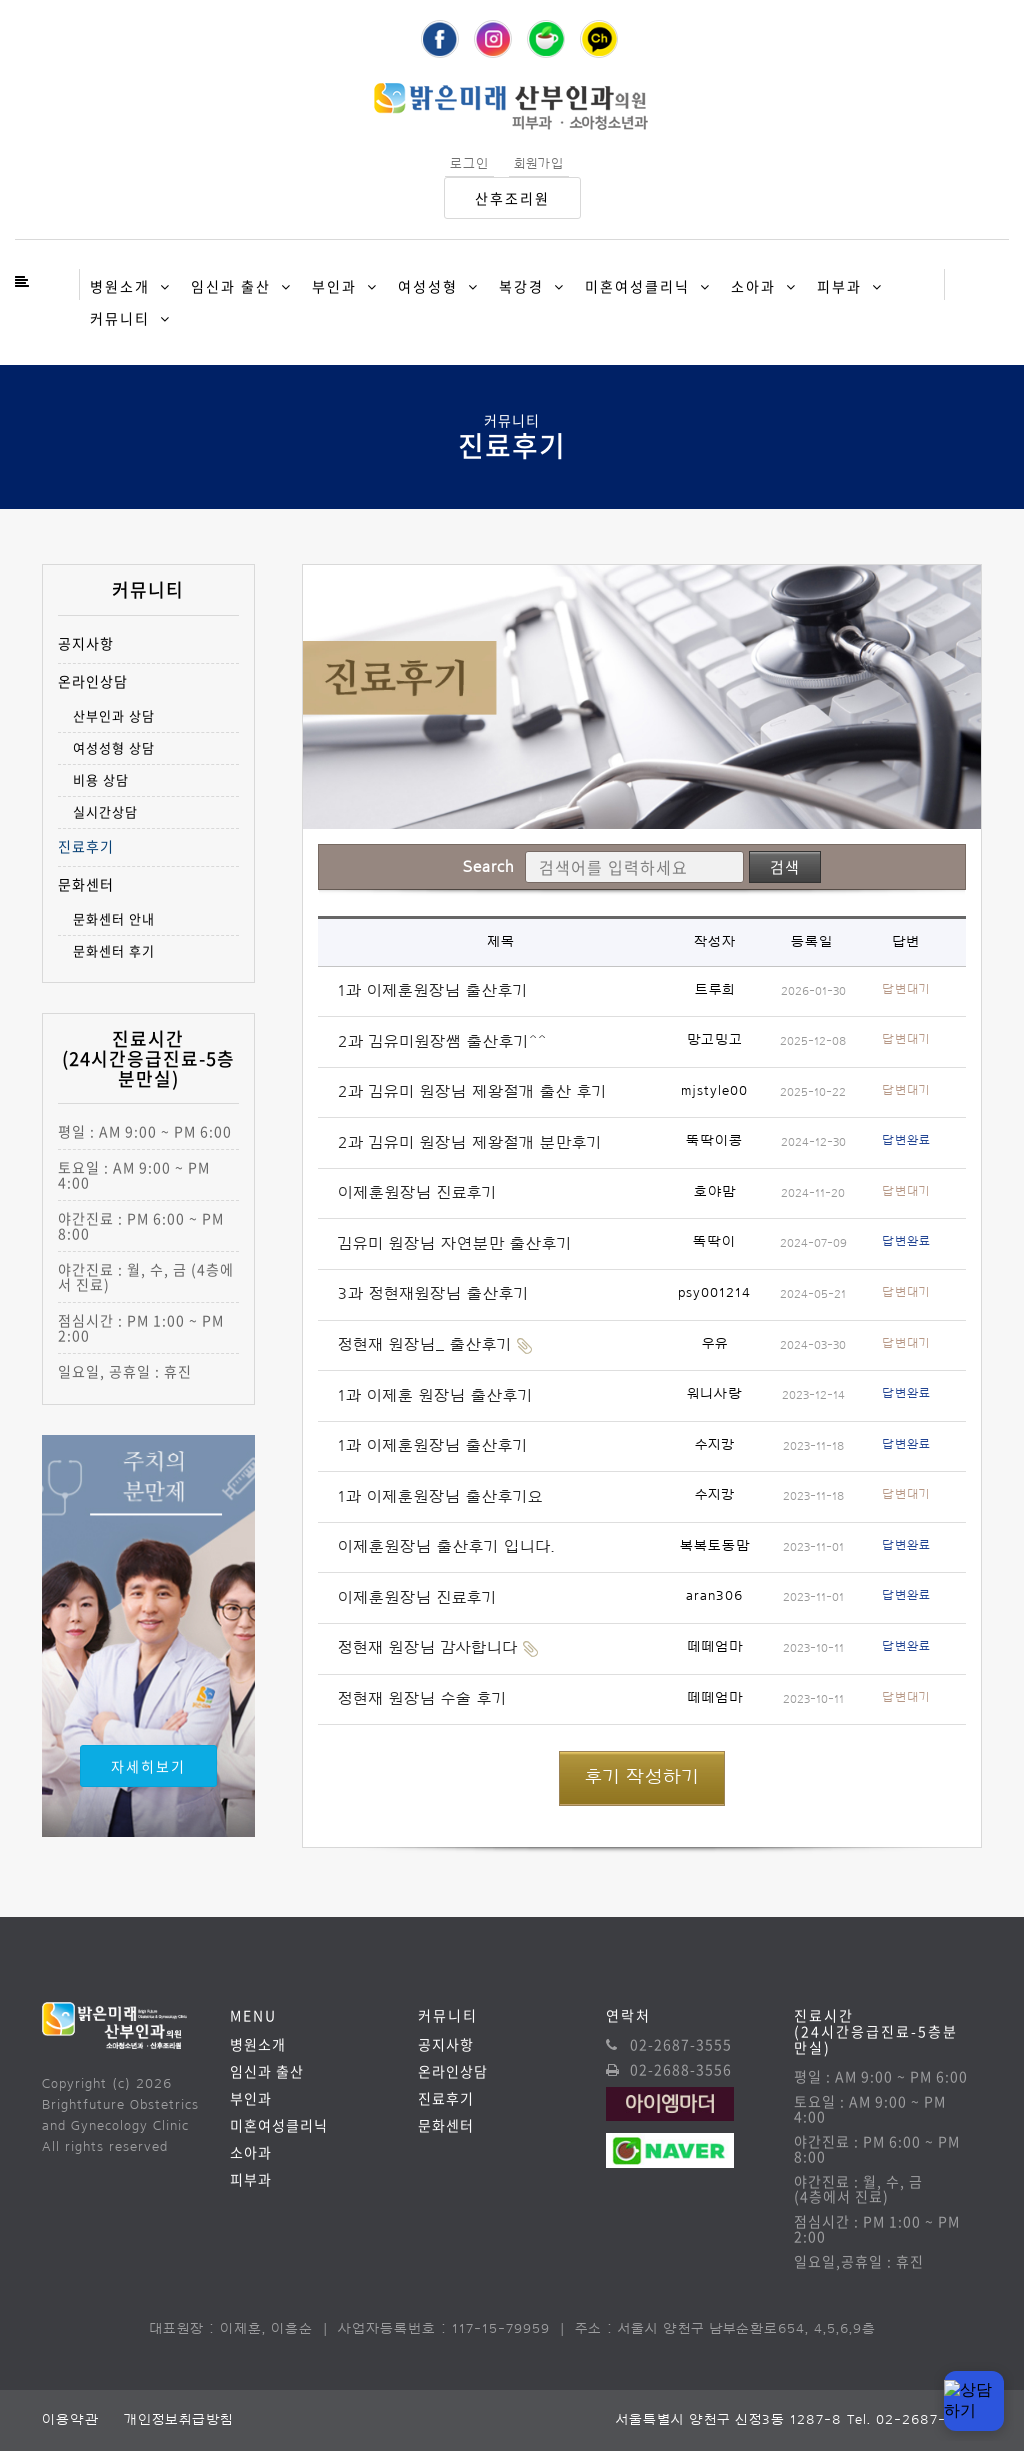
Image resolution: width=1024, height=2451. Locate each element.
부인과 (334, 286)
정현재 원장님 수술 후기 (422, 1699)
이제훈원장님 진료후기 (417, 1193)
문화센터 (86, 884)
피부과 (839, 286)
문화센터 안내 (114, 918)
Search (488, 867)
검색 (785, 867)
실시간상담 (105, 811)
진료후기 (86, 846)
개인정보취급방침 (178, 2420)
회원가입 (539, 163)
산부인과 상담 (114, 715)
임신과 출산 (231, 286)
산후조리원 (512, 198)
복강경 (521, 286)
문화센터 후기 (114, 950)
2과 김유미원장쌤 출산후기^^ (442, 1042)
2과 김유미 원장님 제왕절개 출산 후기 (472, 1092)
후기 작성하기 (642, 1777)
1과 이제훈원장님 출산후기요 (440, 1497)
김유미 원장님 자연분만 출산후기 (455, 1244)
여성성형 (428, 286)
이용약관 (70, 2420)
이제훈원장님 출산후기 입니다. (446, 1547)
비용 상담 (101, 779)
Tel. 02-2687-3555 (914, 2420)
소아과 (753, 286)
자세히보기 (148, 1766)
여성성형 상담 (114, 747)
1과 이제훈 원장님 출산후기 (435, 1396)
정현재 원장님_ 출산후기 (425, 1345)
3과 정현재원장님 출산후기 (433, 1294)
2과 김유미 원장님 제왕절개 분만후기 (470, 1143)
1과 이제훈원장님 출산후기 (433, 991)
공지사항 (86, 643)
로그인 (469, 163)
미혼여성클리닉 (637, 286)
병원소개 (120, 286)
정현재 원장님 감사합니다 (428, 1648)
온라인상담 (93, 681)
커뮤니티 (120, 318)
